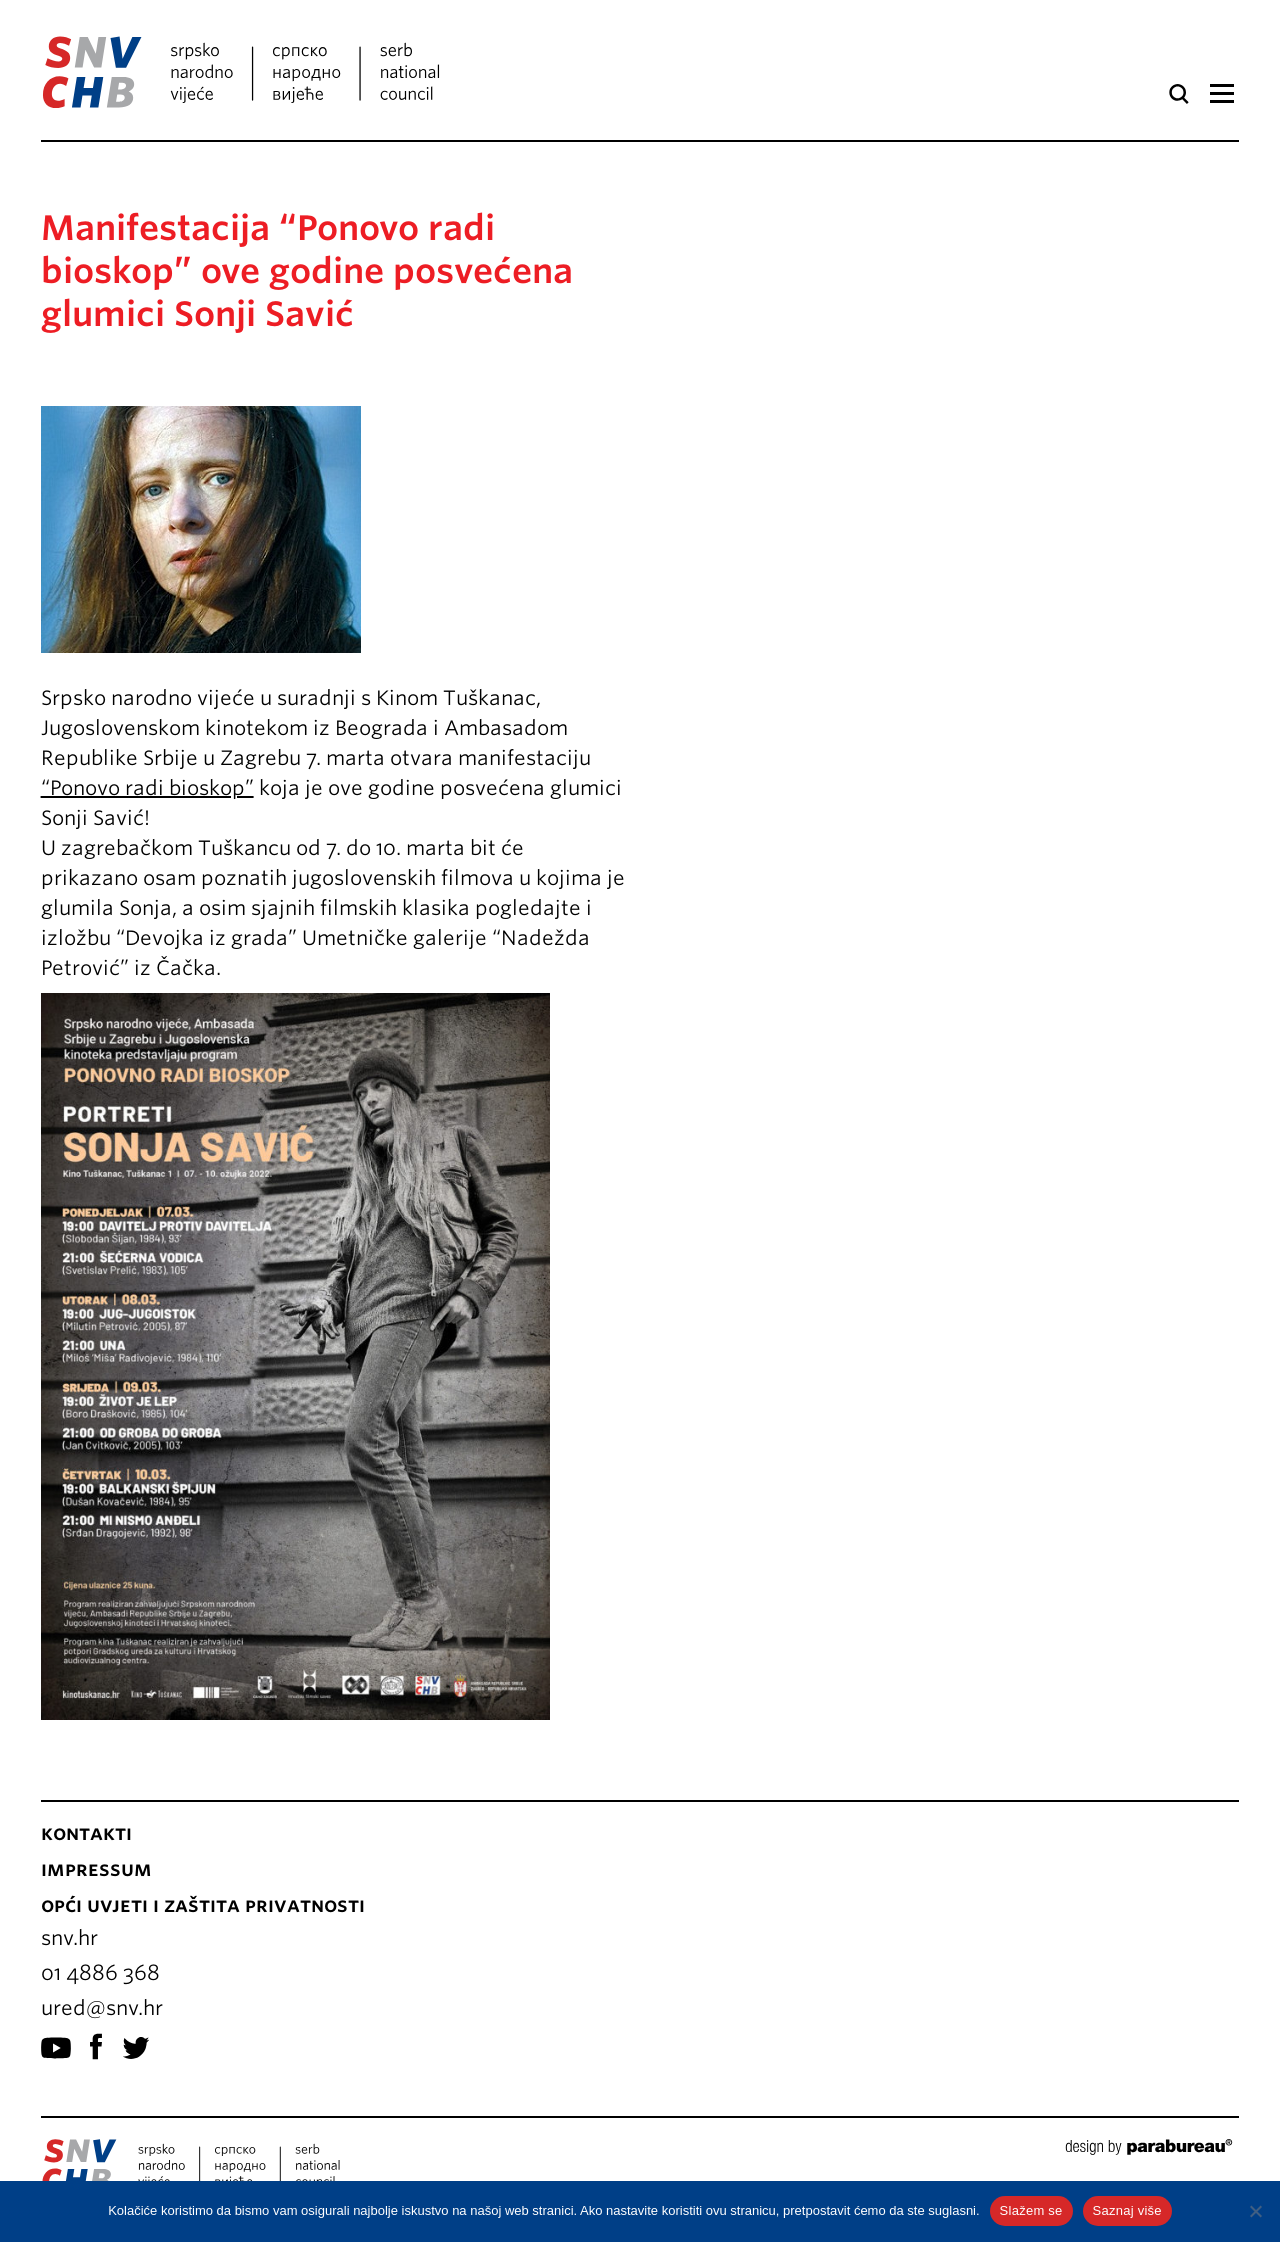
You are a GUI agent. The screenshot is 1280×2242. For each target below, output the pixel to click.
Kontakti (86, 1833)
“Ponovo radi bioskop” (147, 788)
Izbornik (1221, 94)
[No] (1255, 2211)
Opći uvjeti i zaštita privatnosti (203, 1905)
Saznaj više (1127, 2210)
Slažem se (1031, 2210)
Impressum (96, 1869)
